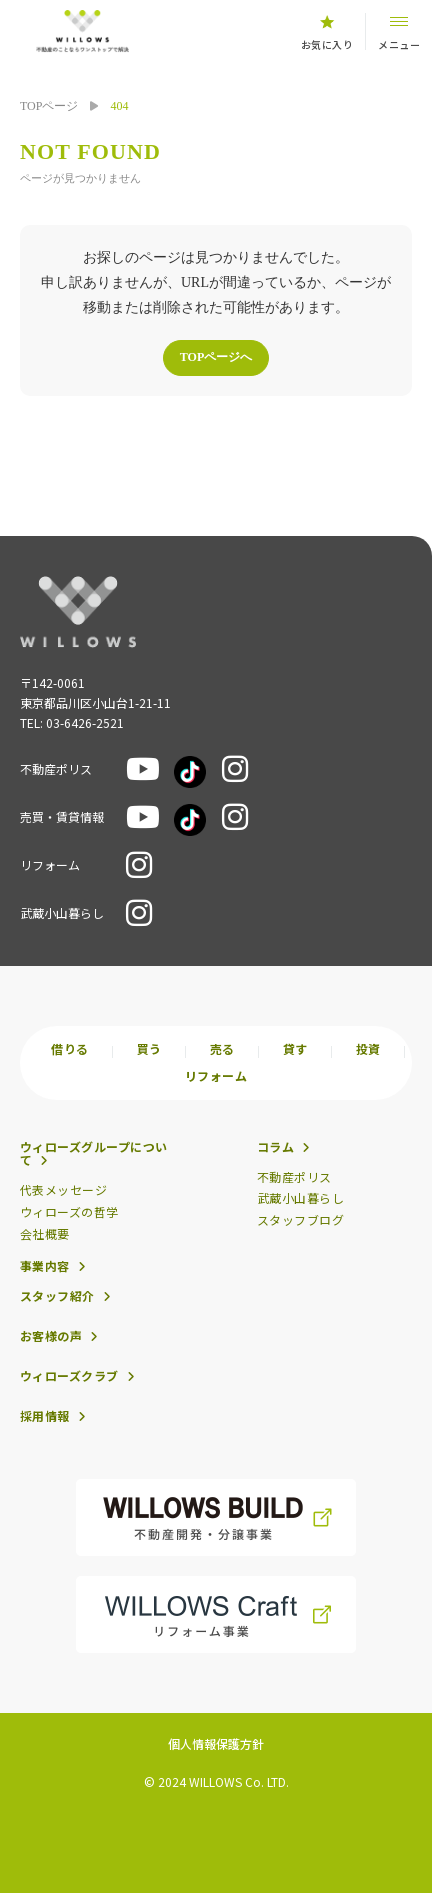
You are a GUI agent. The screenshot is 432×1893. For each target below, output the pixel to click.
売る (222, 1049)
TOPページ (49, 106)
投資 (368, 1049)
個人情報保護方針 (216, 1743)
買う (149, 1049)
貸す (295, 1049)
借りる (69, 1049)
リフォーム (216, 1076)
